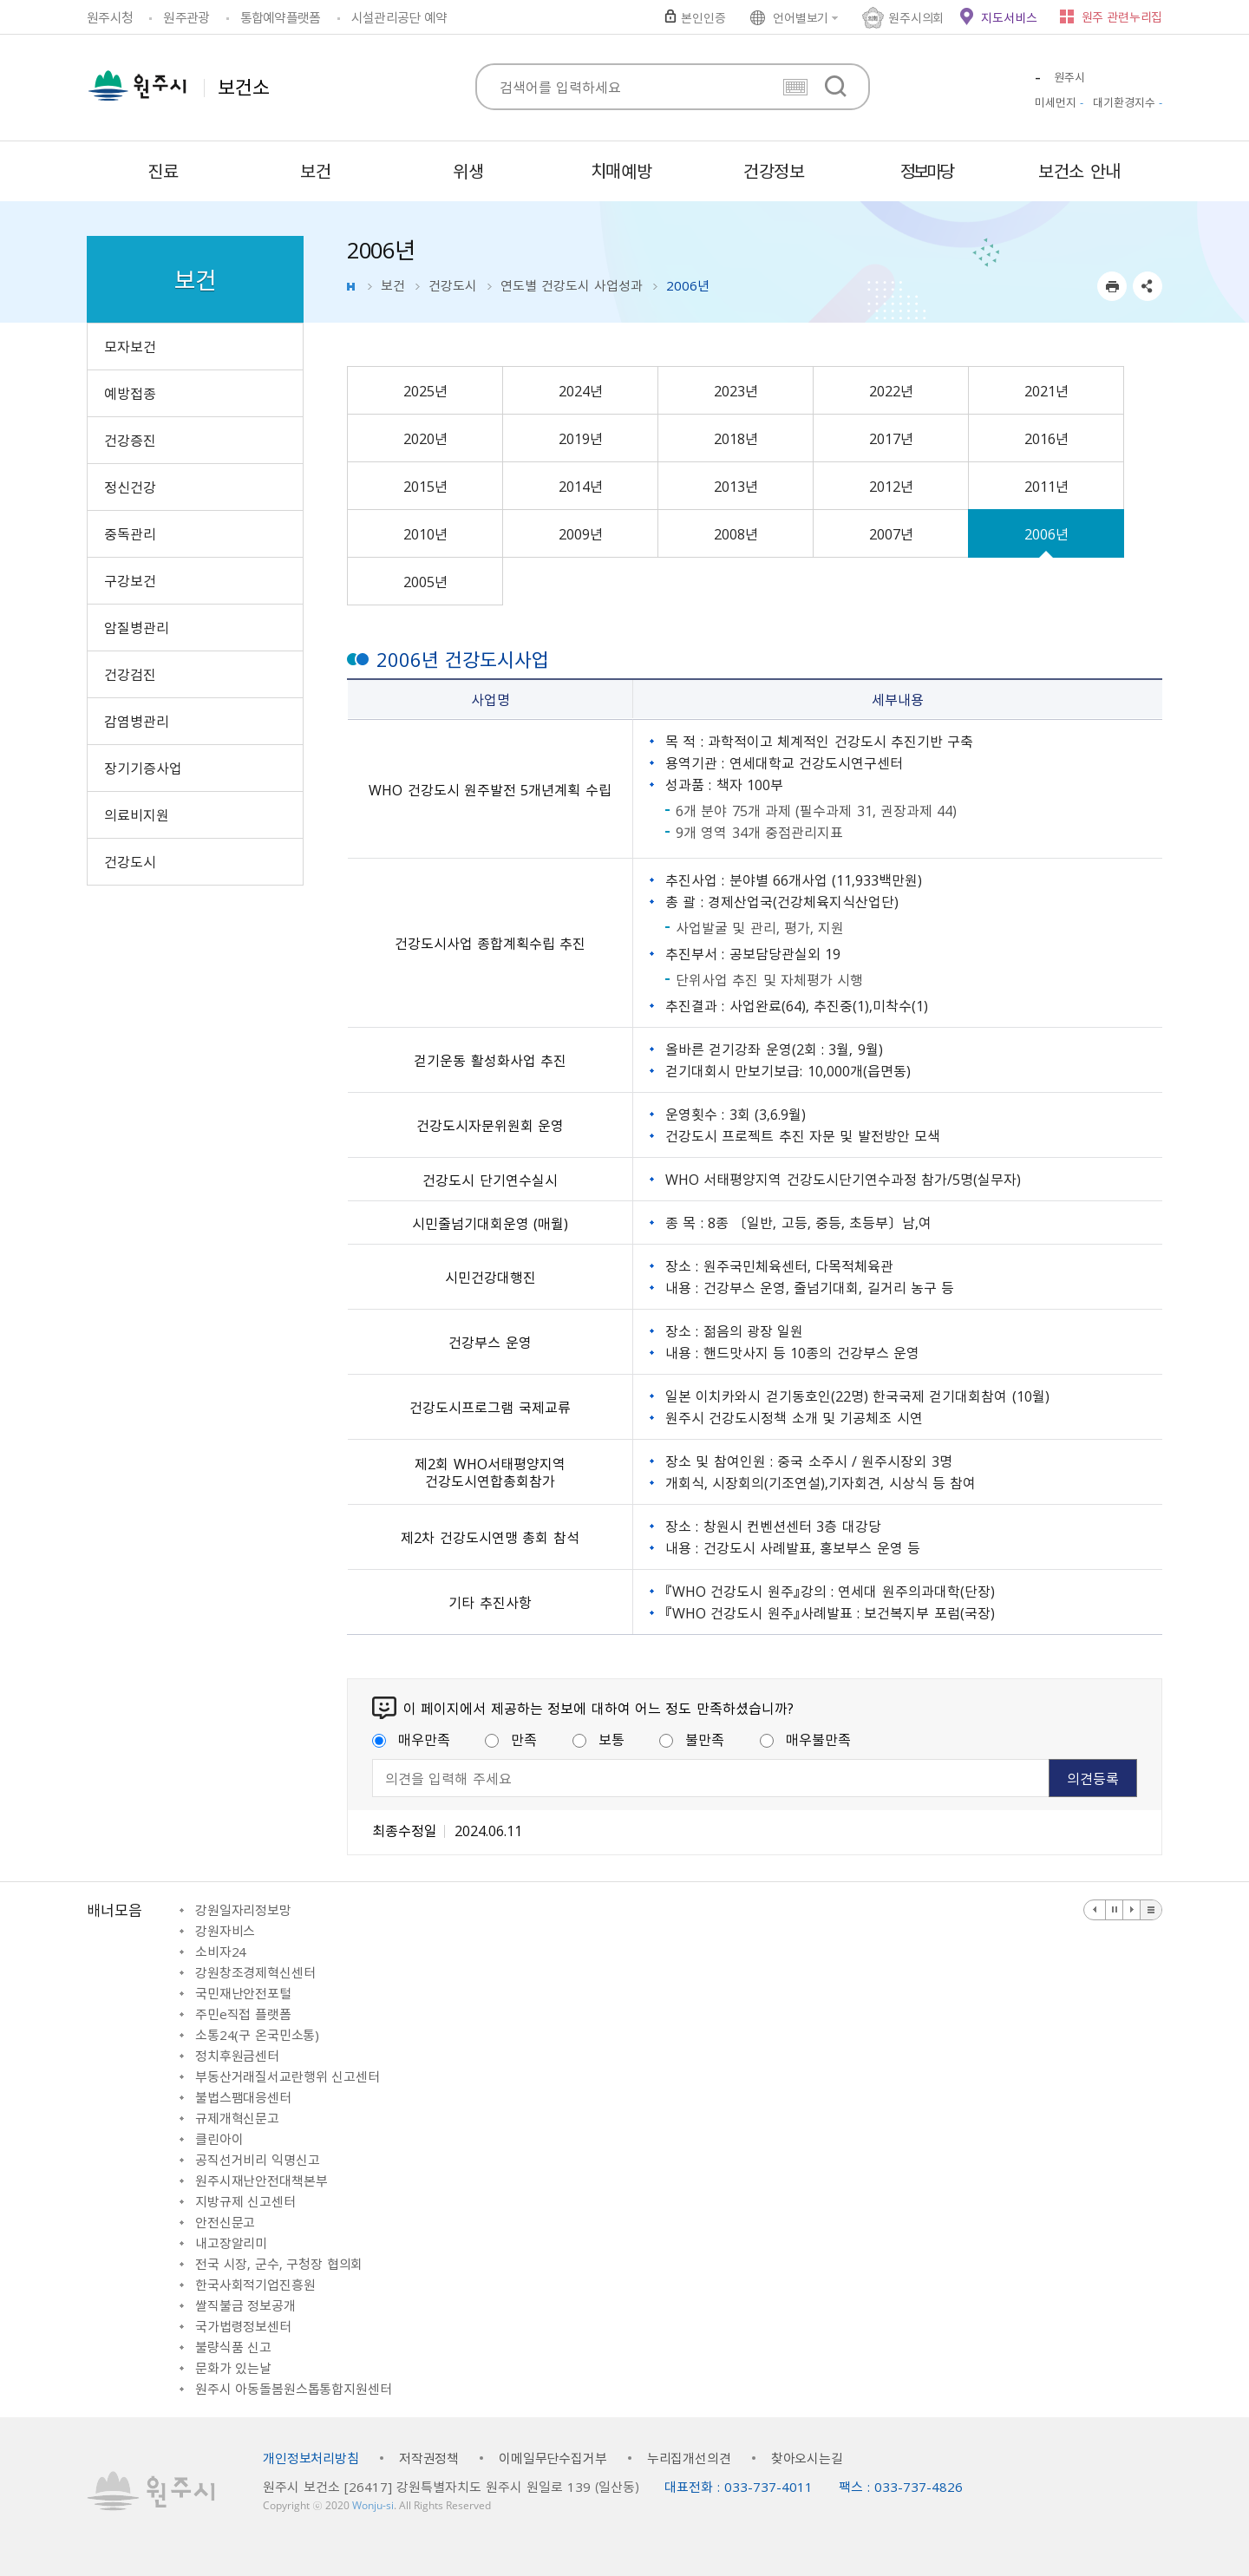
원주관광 (186, 17)
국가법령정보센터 (243, 2326)
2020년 (425, 438)
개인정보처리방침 (311, 2458)
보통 (598, 1739)
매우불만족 (805, 1739)
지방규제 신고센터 (245, 2201)
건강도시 (452, 285)
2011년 (1046, 485)
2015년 (425, 485)
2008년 (736, 533)
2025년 (425, 390)
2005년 (425, 581)
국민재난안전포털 (243, 1993)
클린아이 (219, 2138)
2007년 (891, 533)
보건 (393, 285)
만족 (511, 1739)
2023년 (736, 390)
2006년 (1046, 533)
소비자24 (220, 1951)
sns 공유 (1147, 286)
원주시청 (110, 17)
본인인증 (703, 17)
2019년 (581, 438)
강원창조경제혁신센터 (255, 1972)
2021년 (1046, 390)
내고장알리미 (231, 2242)
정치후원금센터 (237, 2055)
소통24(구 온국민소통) (257, 2034)
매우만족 (411, 1739)
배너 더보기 (1151, 1909)
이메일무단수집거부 (553, 2458)
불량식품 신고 (233, 2347)
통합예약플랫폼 (280, 17)
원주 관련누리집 (1122, 16)
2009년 (581, 533)
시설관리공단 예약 (399, 17)
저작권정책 (429, 2458)
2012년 (891, 485)
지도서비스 (1008, 17)
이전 (1095, 1909)
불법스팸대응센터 (243, 2097)
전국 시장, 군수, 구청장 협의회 (279, 2263)
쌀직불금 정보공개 (245, 2305)
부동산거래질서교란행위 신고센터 (287, 2076)
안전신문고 (225, 2222)
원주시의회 (916, 17)
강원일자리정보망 (243, 1909)
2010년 (425, 533)
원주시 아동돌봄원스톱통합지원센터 (293, 2388)
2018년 (736, 438)
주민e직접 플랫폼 (243, 2014)
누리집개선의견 (689, 2458)
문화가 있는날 (233, 2367)
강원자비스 (225, 1930)
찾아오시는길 (807, 2458)
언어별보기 (800, 17)
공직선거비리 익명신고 (257, 2159)
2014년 (581, 485)
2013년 (736, 485)
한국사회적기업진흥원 (255, 2284)
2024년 (581, 390)
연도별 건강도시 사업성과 (571, 285)
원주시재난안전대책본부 (261, 2180)
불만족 (691, 1739)
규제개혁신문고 (237, 2118)
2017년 (891, 438)
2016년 (1046, 438)
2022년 (891, 390)
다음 (1132, 1909)
